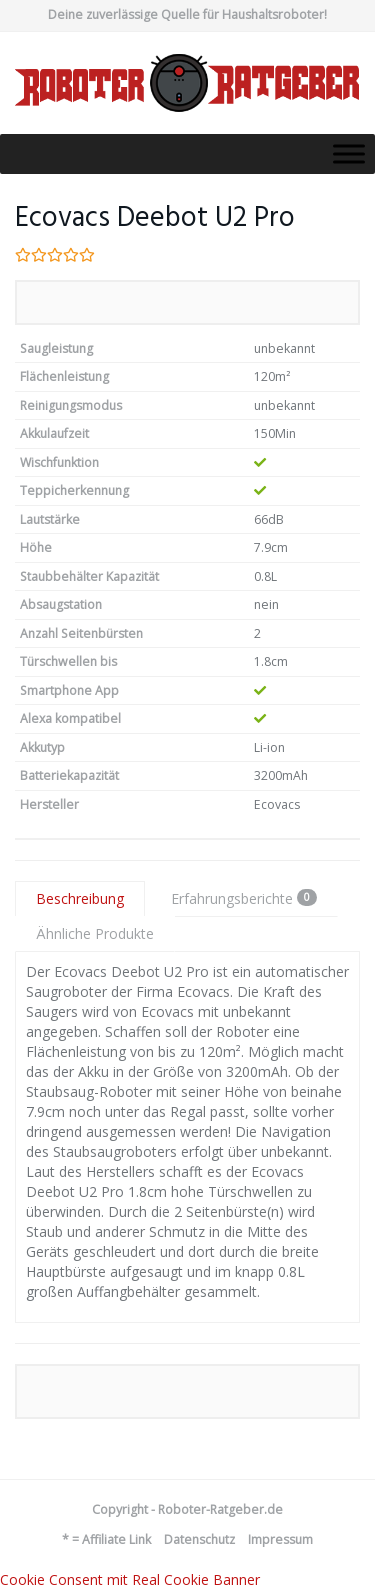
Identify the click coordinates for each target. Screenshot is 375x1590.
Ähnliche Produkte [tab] (95, 933)
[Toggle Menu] (349, 153)
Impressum (280, 1539)
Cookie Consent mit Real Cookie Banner (130, 1579)
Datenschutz (199, 1539)
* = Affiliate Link (106, 1539)
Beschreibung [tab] (80, 898)
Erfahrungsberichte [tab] (244, 898)
